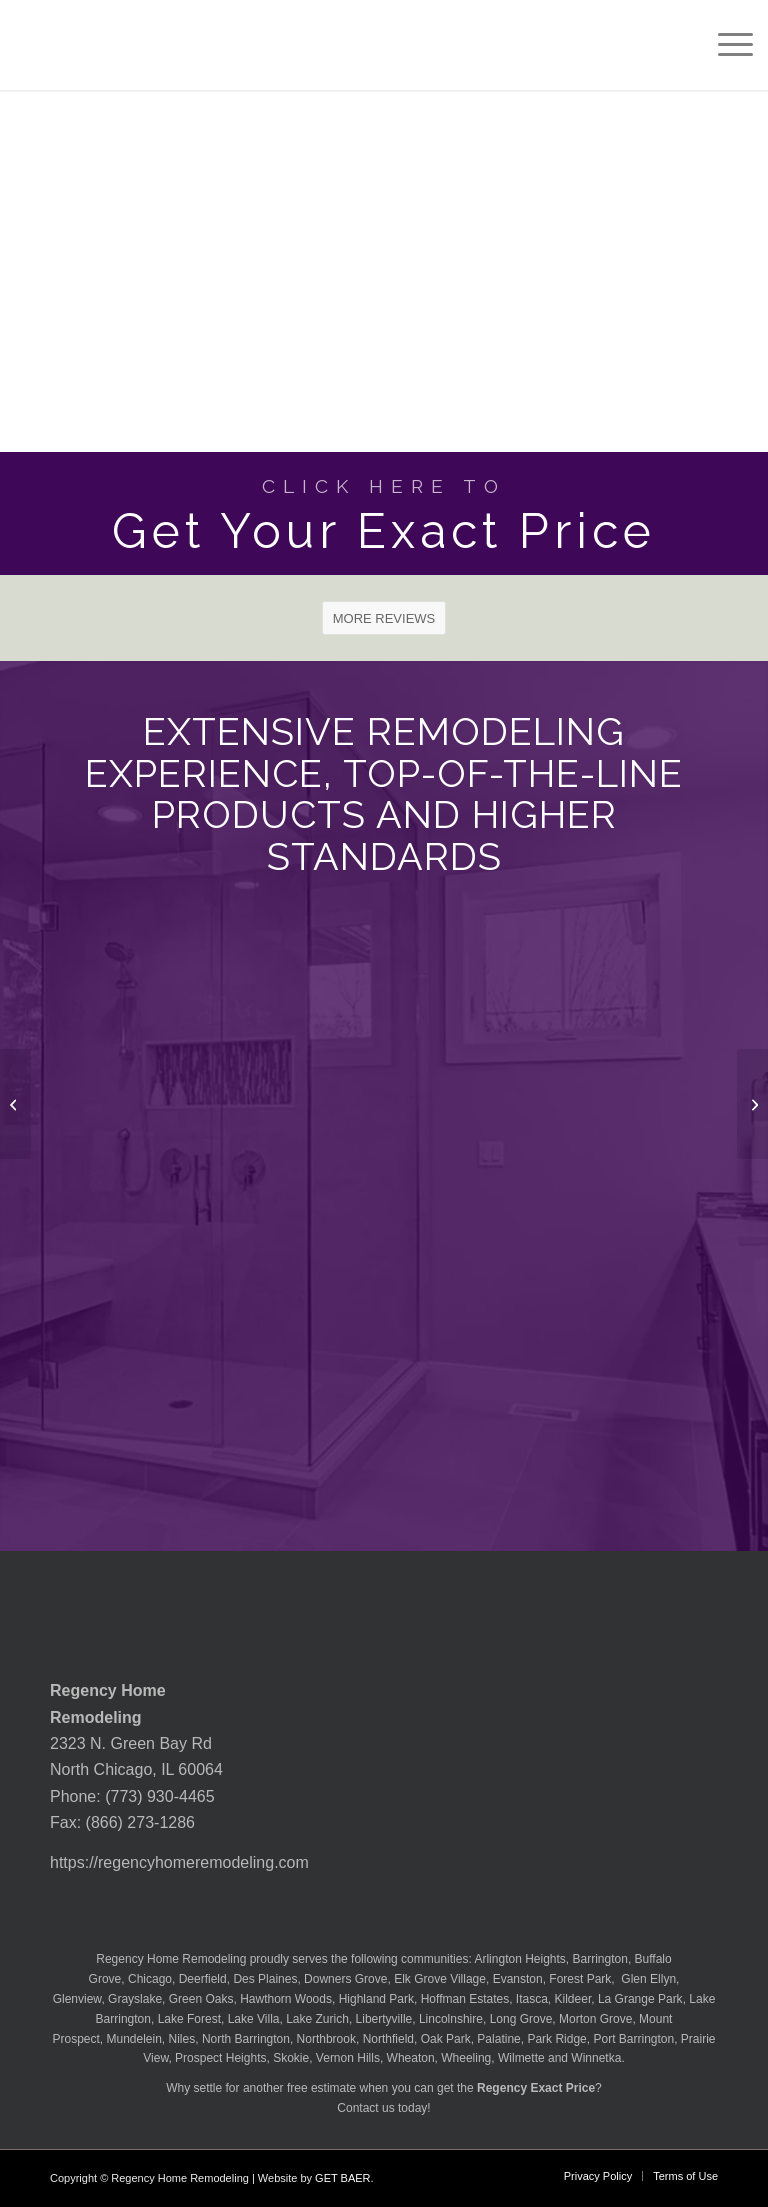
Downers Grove (345, 1979)
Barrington (600, 1959)
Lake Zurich (317, 2019)
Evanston (518, 1979)
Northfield (388, 2039)
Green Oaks (201, 1999)
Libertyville (384, 2019)
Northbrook (326, 2039)
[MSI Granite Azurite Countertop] (752, 1104)
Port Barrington (633, 2039)
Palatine (498, 2039)
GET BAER (342, 2178)
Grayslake (135, 1999)
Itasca (532, 1999)
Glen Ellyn (647, 1979)
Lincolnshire (451, 2019)
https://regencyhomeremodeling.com (179, 1862)
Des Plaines (265, 1979)
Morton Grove (595, 2019)
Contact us (365, 2108)
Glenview (77, 1999)
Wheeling (466, 2058)
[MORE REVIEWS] (384, 618)
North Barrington (246, 2039)
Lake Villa (254, 2019)
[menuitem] (725, 45)
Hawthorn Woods (286, 1999)
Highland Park (376, 1999)
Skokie (291, 2058)
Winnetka (596, 2058)
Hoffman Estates (465, 1999)
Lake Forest (189, 2019)
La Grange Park (640, 1999)
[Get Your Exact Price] (384, 513)
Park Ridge (556, 2039)
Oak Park (446, 2039)
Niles (182, 2039)
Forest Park (580, 1979)
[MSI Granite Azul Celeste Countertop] (15, 1104)
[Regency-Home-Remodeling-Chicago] (104, 45)
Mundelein (133, 2039)
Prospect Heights (220, 2058)
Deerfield (203, 1979)
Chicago (150, 1979)
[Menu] (725, 45)
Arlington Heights (519, 1959)
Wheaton (411, 2058)
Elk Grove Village (440, 1979)
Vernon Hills (348, 2058)
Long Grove (521, 2019)
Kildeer (573, 1999)
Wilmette (521, 2058)
